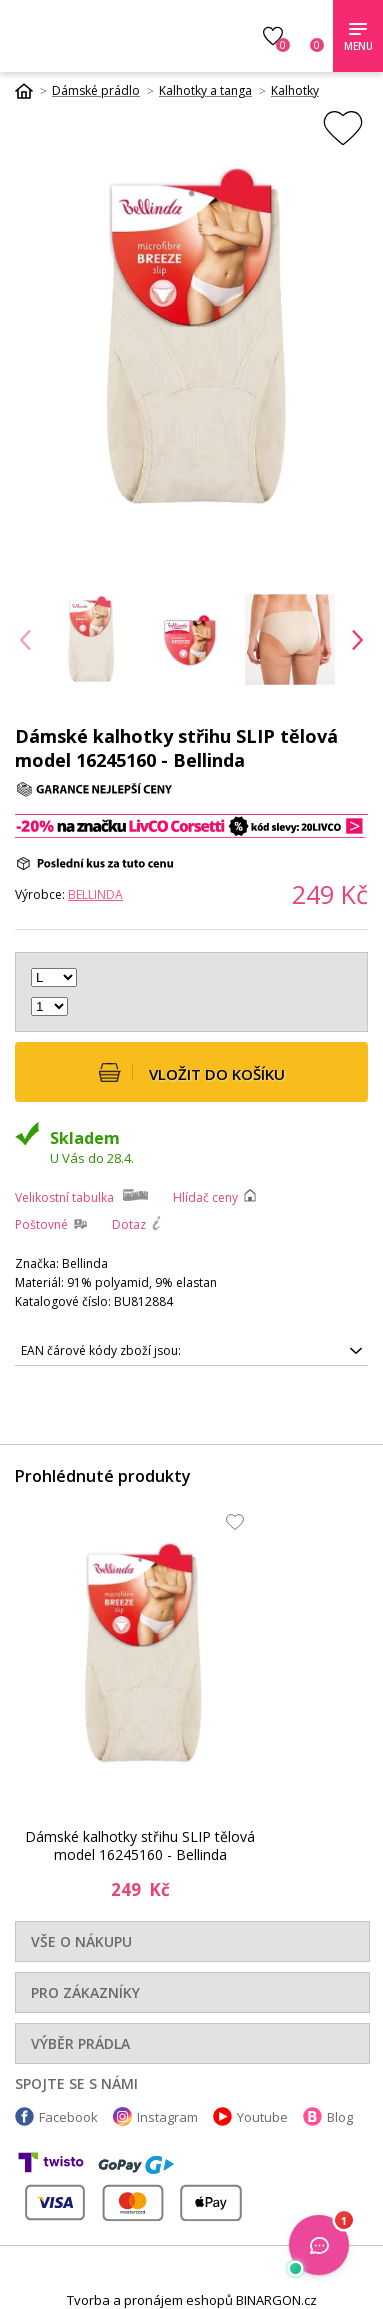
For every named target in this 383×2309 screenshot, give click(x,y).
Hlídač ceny (205, 1197)
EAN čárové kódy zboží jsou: (101, 1350)
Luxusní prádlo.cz (112, 36)
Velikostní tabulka (64, 1197)
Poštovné (41, 1224)
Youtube (262, 2117)
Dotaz (129, 1224)
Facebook (68, 2117)
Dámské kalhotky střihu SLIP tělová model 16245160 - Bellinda (140, 1845)
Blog (340, 2117)
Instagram (167, 2117)
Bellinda (95, 894)
